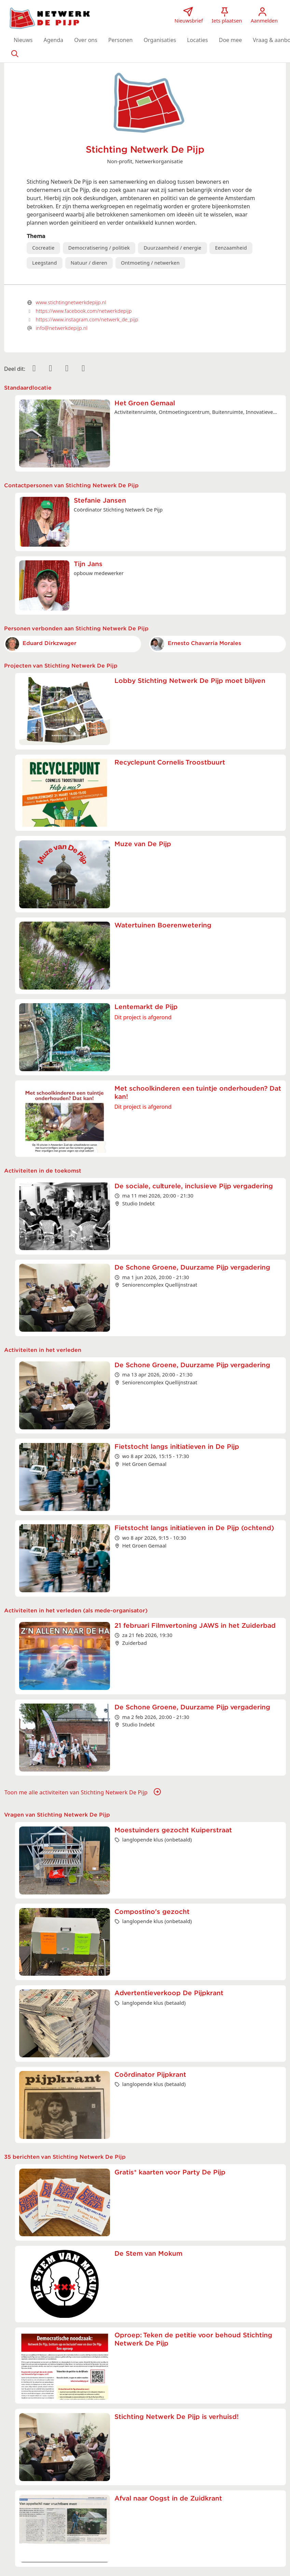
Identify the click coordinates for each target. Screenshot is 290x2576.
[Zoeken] (14, 53)
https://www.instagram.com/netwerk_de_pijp (87, 319)
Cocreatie (43, 247)
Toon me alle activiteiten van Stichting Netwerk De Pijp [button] (83, 1792)
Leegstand (44, 263)
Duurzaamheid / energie (172, 247)
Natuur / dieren (89, 263)
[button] (23, 40)
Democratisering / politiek (99, 247)
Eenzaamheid (231, 247)
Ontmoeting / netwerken (150, 263)
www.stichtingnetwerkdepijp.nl (71, 302)
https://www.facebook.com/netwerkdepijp (84, 310)
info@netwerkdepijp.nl (62, 327)
